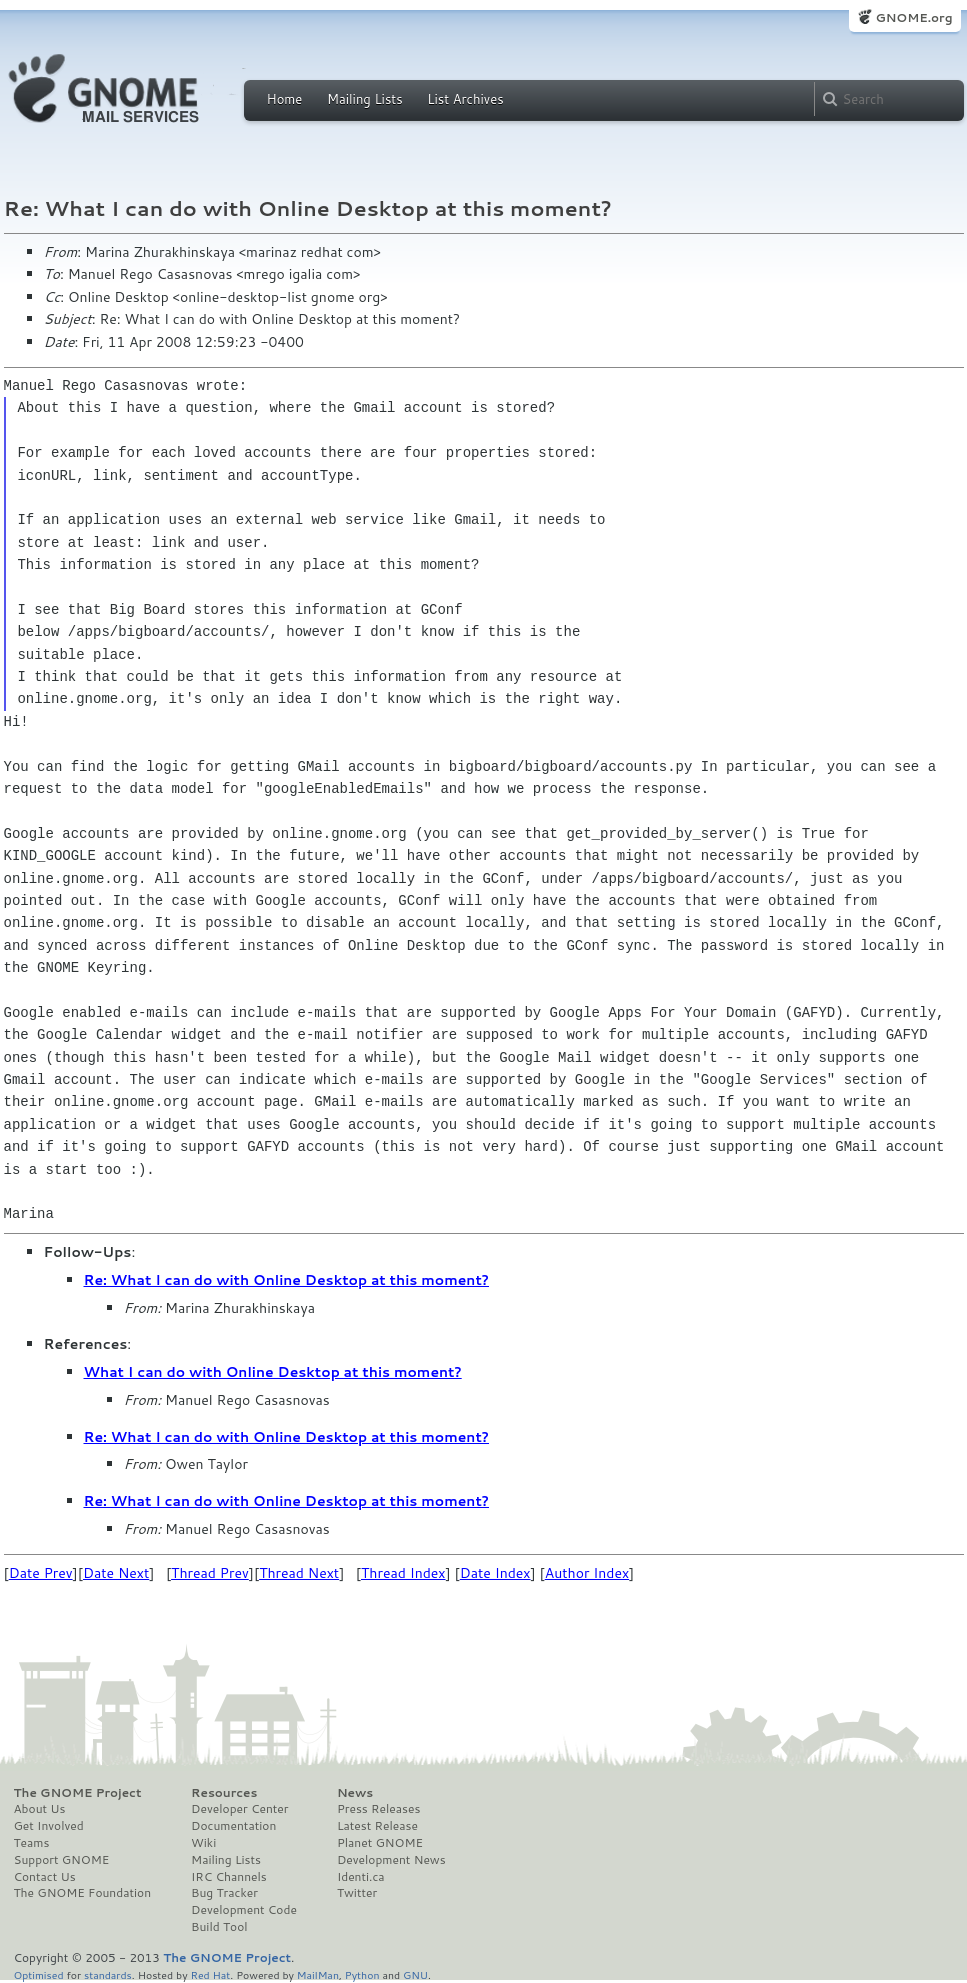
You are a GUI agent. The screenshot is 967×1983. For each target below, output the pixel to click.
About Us (40, 1809)
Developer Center (239, 1809)
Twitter (357, 1893)
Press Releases (378, 1809)
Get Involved (49, 1826)
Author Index (587, 1573)
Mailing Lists (365, 99)
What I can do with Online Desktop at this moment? (273, 1372)
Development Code (244, 1910)
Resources (224, 1793)
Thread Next (299, 1573)
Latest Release (377, 1826)
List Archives (465, 99)
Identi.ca (361, 1877)
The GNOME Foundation (83, 1893)
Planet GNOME (380, 1843)
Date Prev (41, 1573)
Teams (32, 1843)
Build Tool (219, 1927)
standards (108, 1974)
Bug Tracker (224, 1893)
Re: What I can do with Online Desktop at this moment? (287, 1280)
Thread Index (403, 1573)
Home (285, 99)
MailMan (318, 1974)
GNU (415, 1974)
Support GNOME (62, 1860)
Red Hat (210, 1974)
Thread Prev (210, 1573)
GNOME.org (913, 17)
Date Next (116, 1573)
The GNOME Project (78, 1793)
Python (362, 1974)
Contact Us (45, 1877)
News (355, 1793)
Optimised (39, 1974)
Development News (391, 1860)
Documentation (233, 1826)
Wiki (203, 1843)
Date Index (495, 1573)
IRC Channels (229, 1877)
